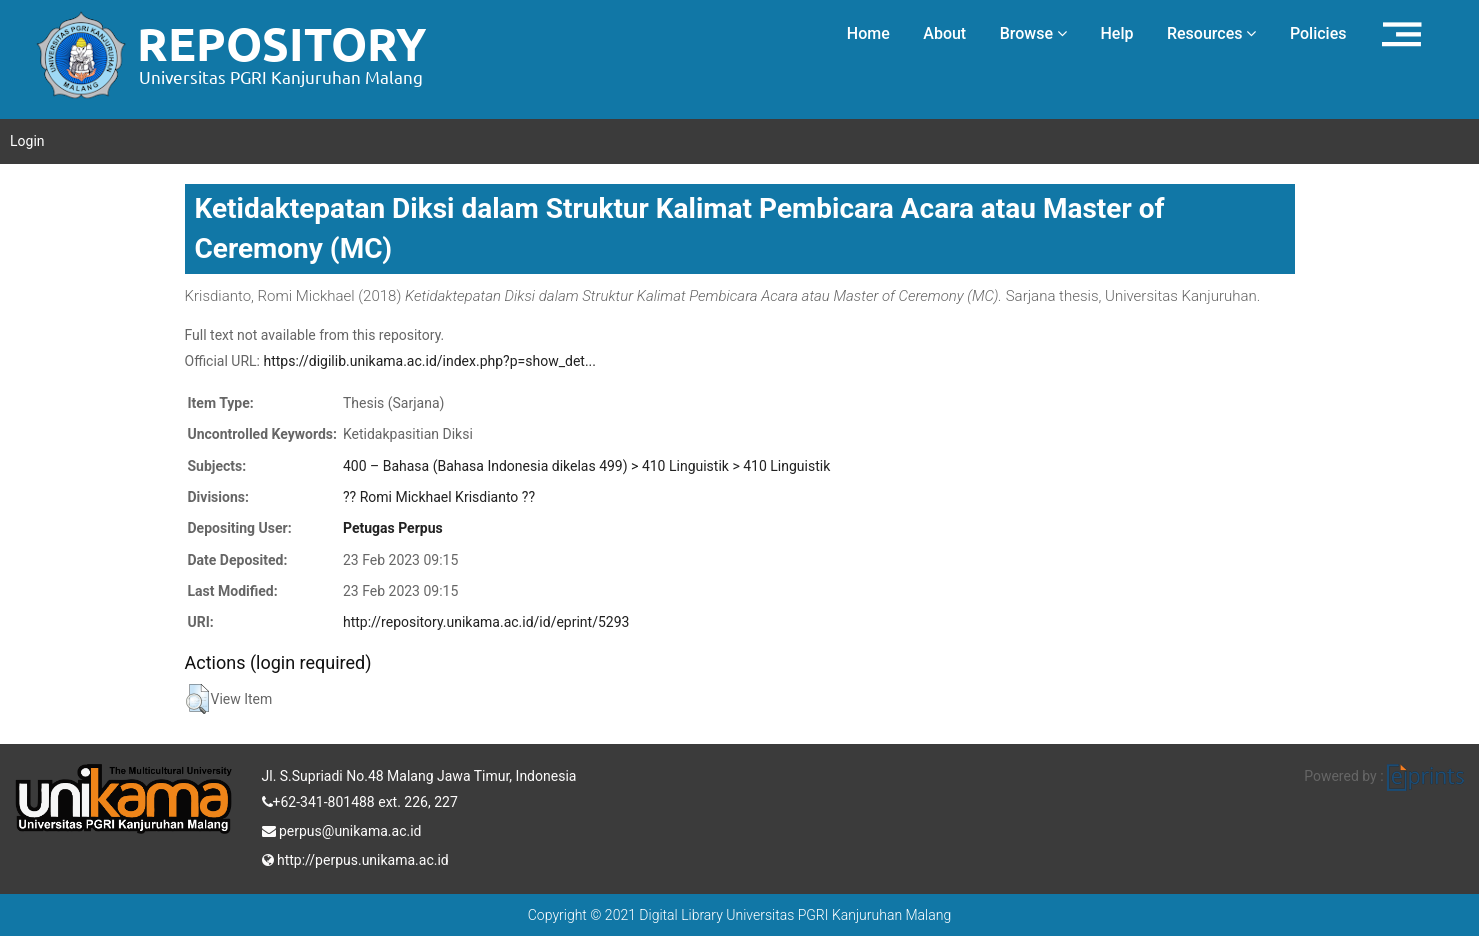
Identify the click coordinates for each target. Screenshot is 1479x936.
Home (868, 33)
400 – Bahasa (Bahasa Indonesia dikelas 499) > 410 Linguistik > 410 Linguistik (586, 466)
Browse (1033, 33)
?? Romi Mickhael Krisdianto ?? (439, 497)
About (944, 33)
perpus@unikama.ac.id (342, 829)
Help (1116, 33)
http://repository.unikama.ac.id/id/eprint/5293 (486, 622)
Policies (1318, 33)
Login (27, 141)
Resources (1212, 33)
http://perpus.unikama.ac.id (355, 858)
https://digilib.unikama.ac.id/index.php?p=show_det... (429, 361)
